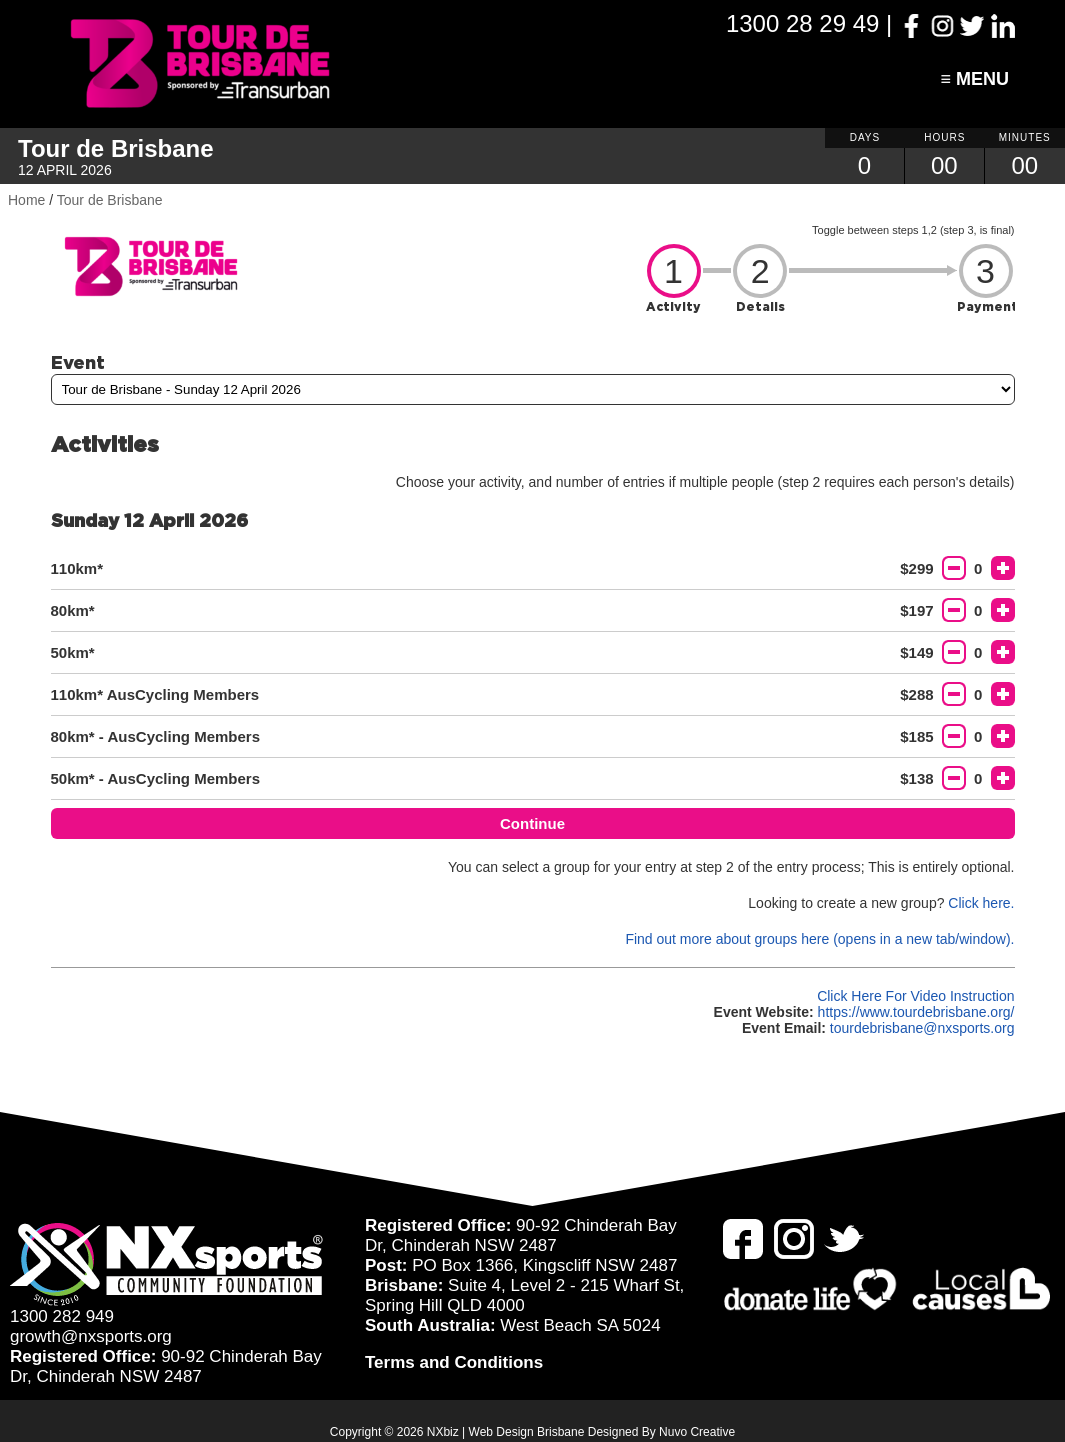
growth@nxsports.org (91, 1336)
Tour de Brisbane (110, 200)
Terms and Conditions (454, 1362)
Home (26, 200)
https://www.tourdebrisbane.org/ (916, 1012)
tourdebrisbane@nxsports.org (922, 1028)
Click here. (981, 903)
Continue (532, 823)
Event (78, 362)
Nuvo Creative (697, 1432)
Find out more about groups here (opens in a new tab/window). (819, 939)
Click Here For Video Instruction (915, 996)
